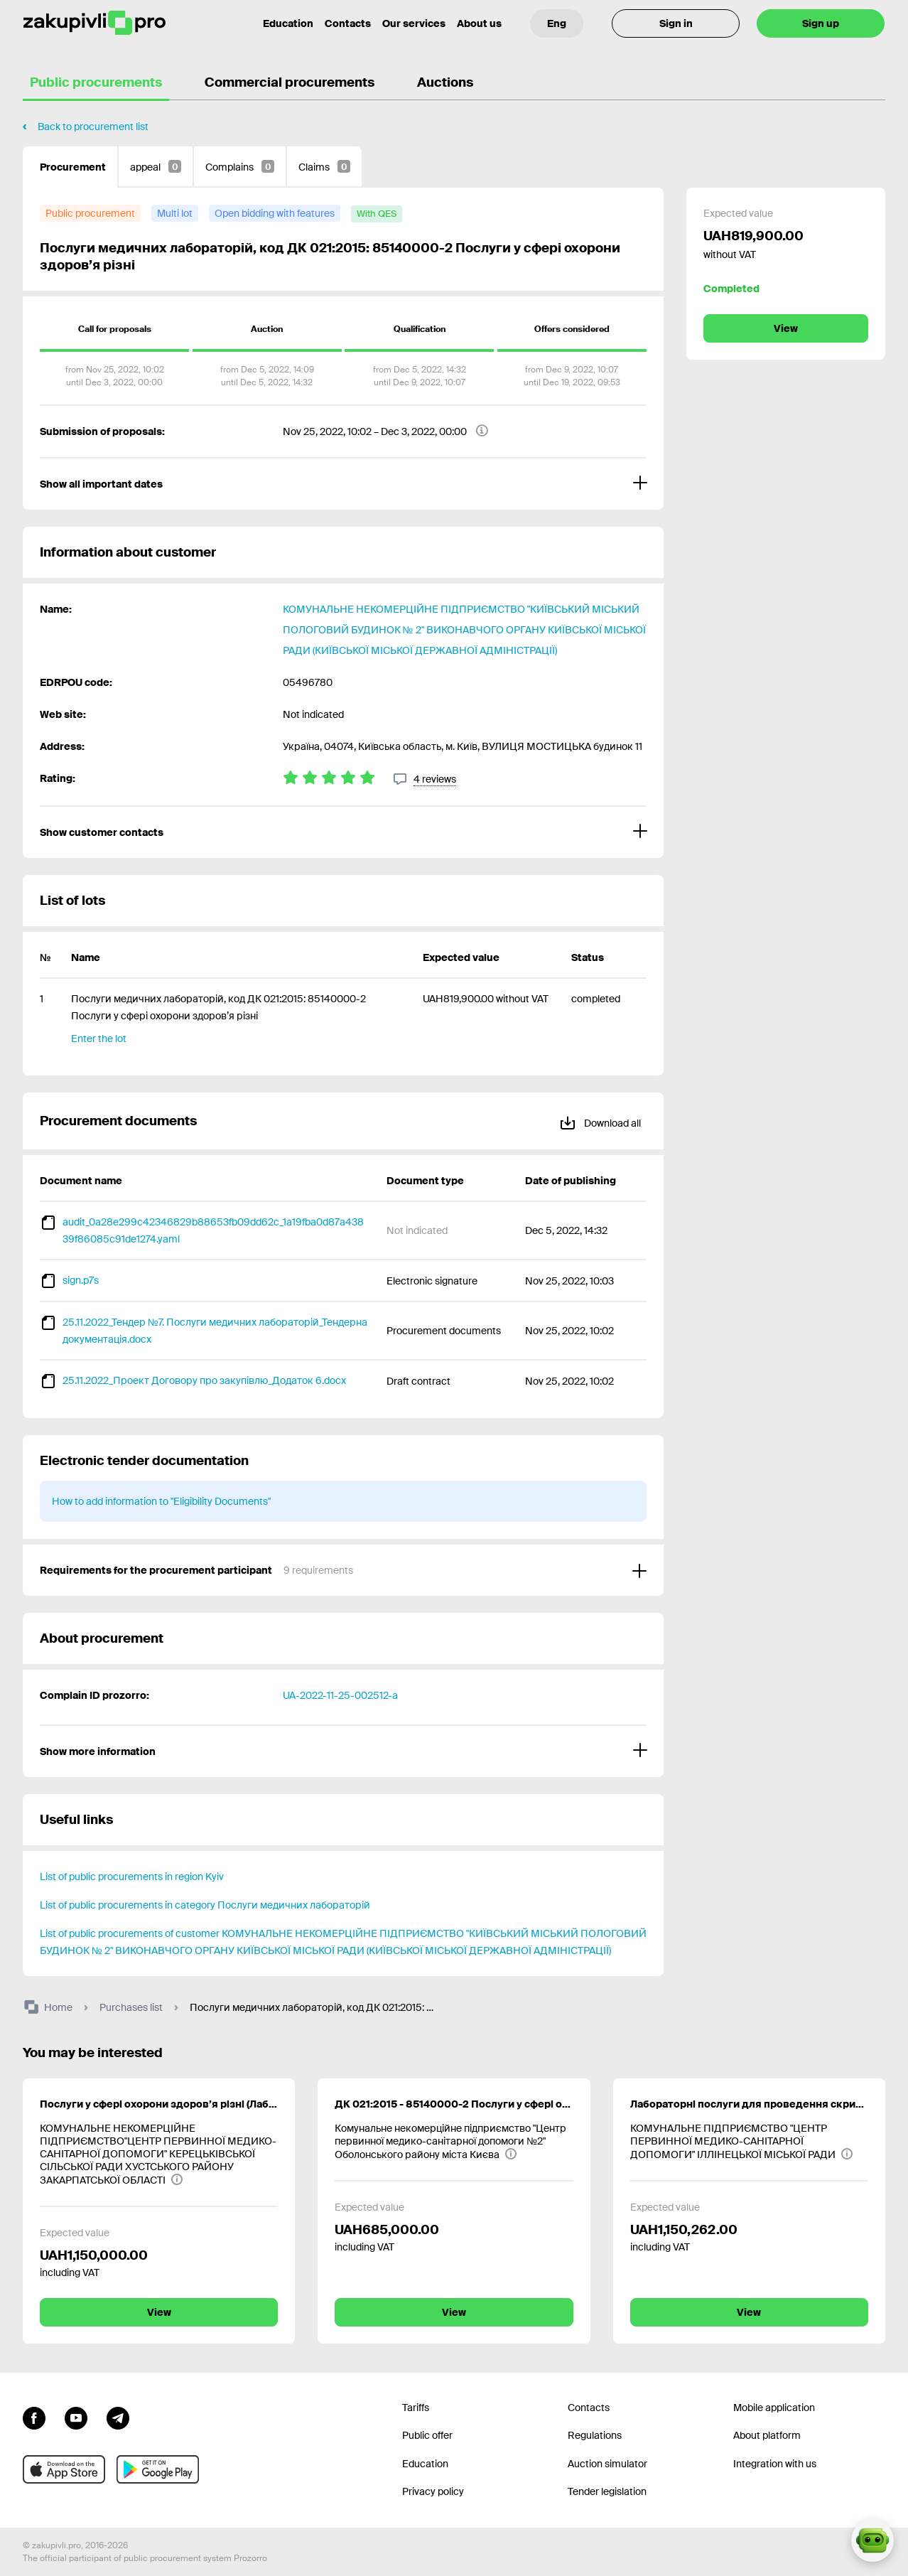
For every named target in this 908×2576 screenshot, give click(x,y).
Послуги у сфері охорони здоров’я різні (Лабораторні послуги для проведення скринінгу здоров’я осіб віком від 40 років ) (159, 2104)
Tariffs (415, 2407)
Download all (600, 1121)
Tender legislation (607, 2491)
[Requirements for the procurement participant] (343, 1570)
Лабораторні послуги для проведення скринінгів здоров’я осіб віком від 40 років (749, 2104)
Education (425, 2463)
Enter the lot (98, 1038)
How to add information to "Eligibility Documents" (161, 1501)
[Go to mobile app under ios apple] (64, 2469)
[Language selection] (556, 23)
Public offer (427, 2435)
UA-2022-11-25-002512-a (340, 1695)
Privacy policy (433, 2491)
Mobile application (774, 2407)
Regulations (595, 2435)
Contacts (348, 23)
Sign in (676, 23)
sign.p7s (81, 1280)
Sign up (820, 23)
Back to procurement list (93, 126)
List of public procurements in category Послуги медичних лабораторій (205, 1905)
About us (479, 23)
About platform (767, 2435)
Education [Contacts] (288, 23)
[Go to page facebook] (34, 2417)
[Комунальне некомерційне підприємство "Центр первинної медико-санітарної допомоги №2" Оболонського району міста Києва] (454, 2141)
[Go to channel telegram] (118, 2417)
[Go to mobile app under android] (158, 2469)
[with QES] (376, 214)
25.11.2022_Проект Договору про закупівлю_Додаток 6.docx (204, 1380)
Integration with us (774, 2463)
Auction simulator (607, 2463)
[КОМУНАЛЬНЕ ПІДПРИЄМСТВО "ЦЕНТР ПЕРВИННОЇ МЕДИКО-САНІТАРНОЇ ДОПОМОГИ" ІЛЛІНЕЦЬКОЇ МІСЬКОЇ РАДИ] (749, 2141)
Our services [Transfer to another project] (413, 23)
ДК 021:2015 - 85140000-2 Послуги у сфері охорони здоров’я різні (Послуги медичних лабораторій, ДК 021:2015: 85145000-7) (454, 2104)
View (786, 328)
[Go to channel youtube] (76, 2417)
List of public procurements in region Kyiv (132, 1876)
